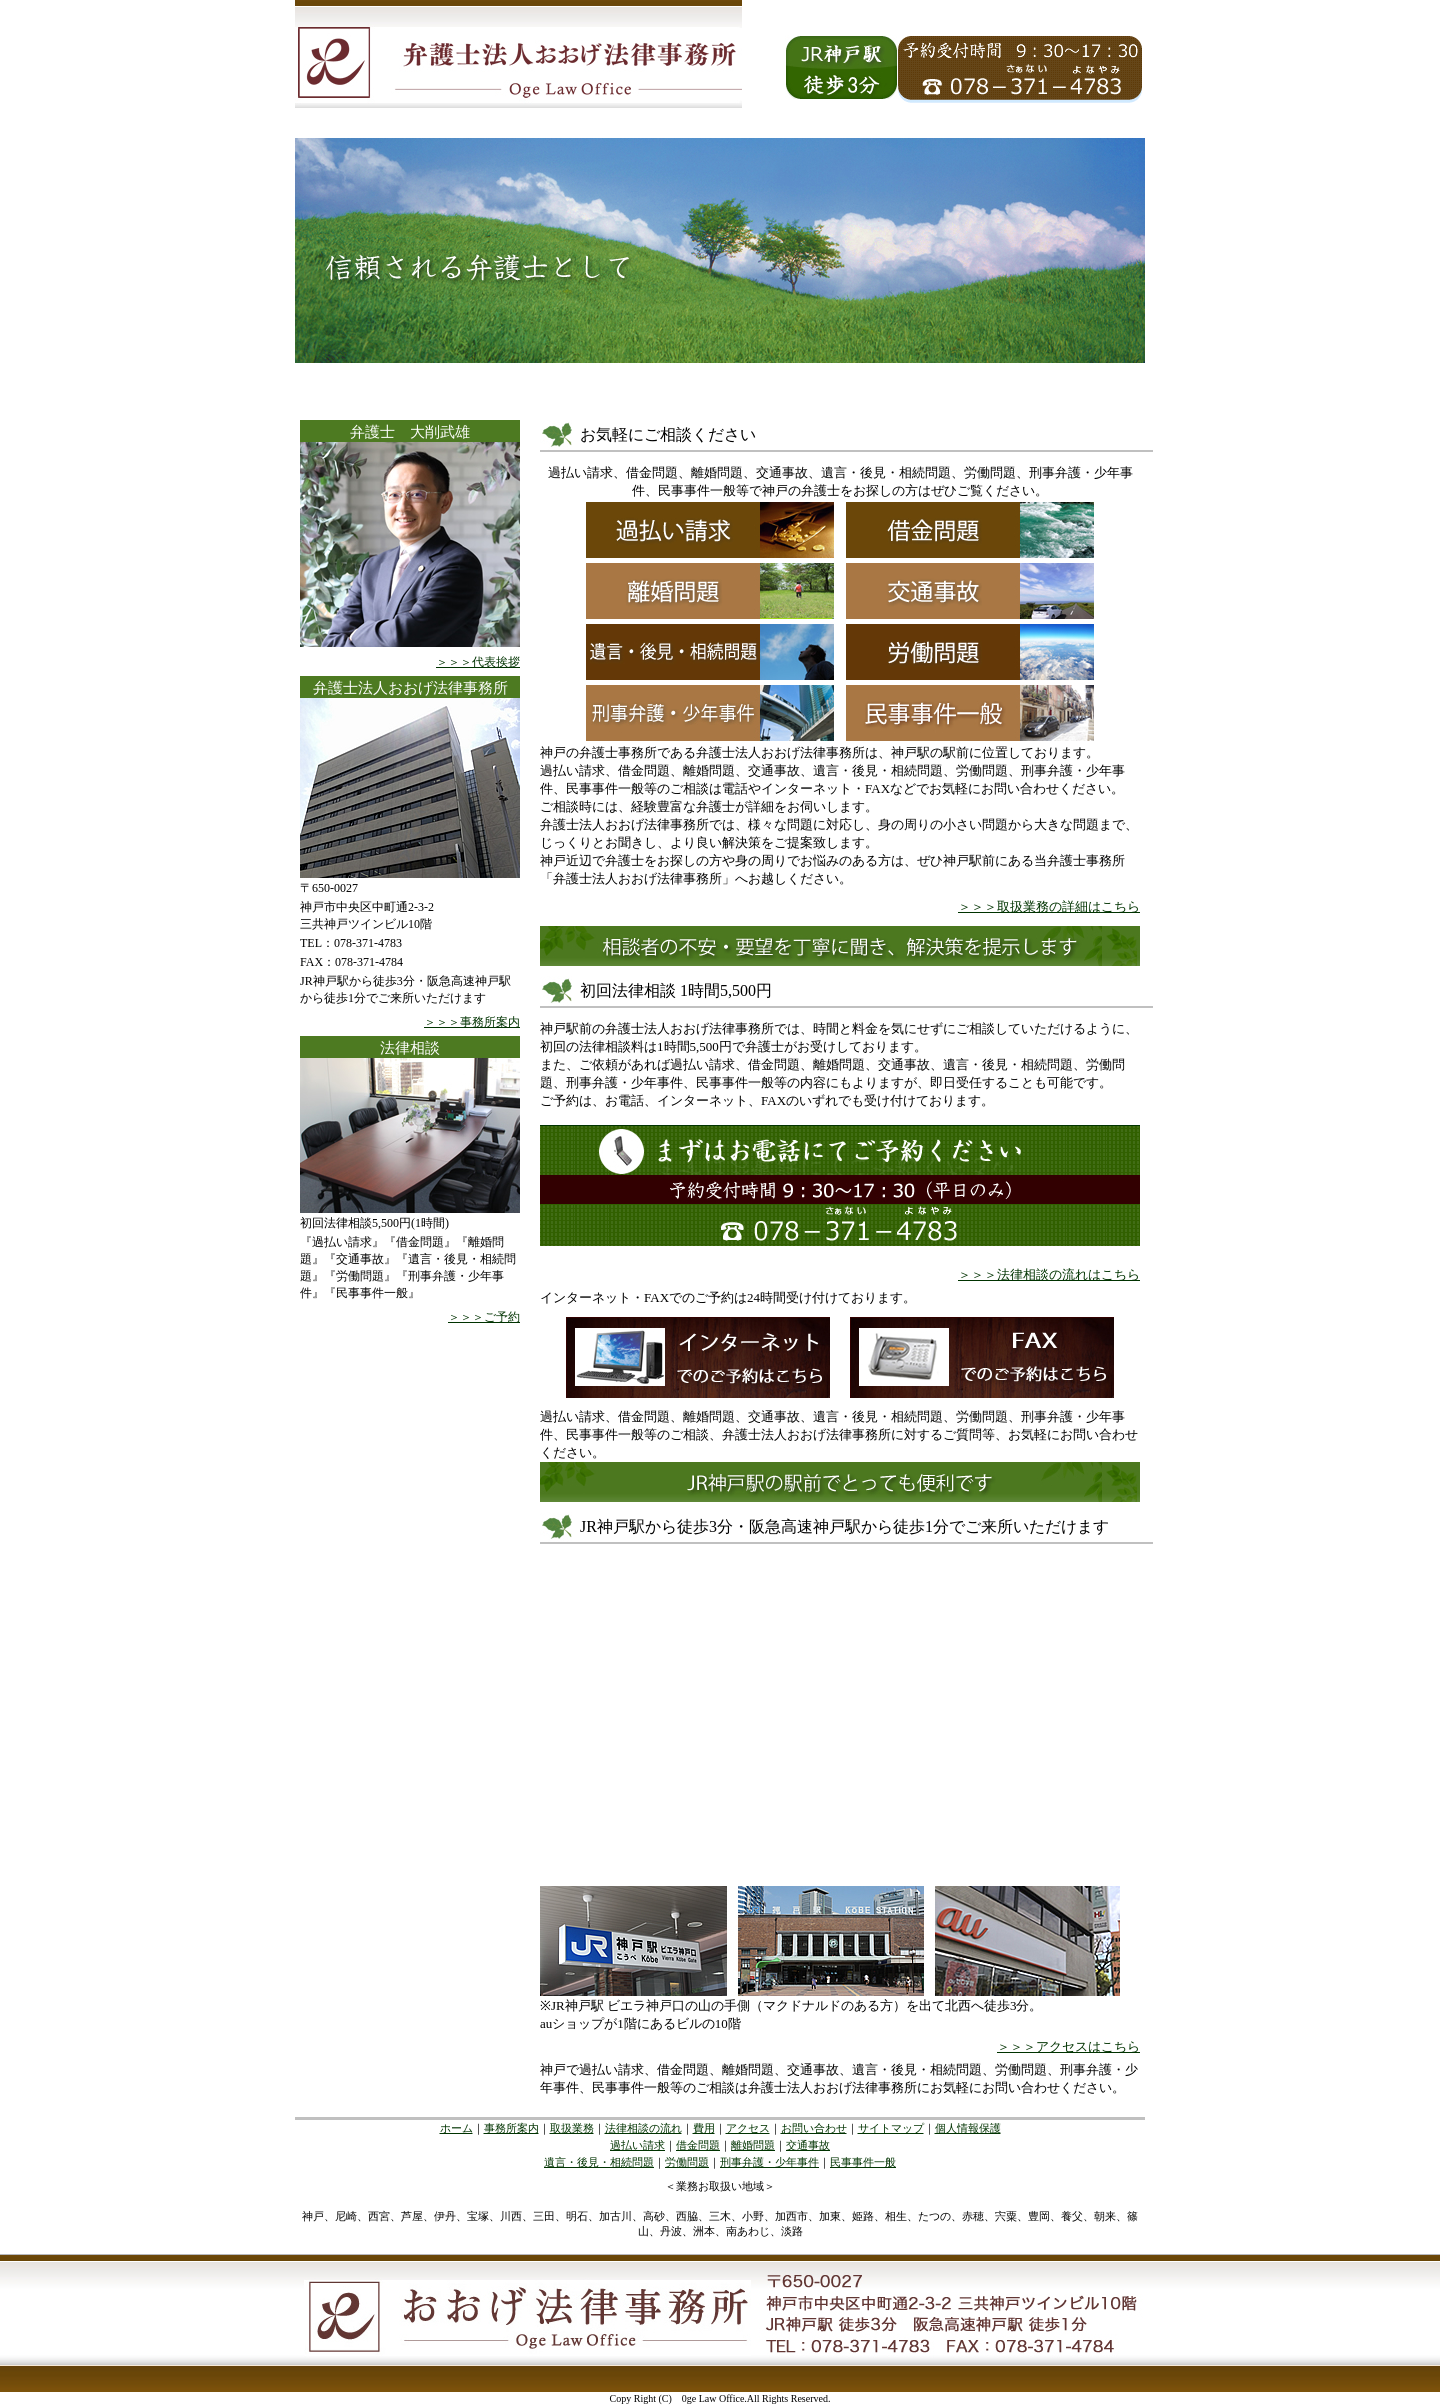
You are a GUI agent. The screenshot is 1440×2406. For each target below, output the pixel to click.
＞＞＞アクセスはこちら (1068, 2046)
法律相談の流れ (643, 2128)
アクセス (748, 2128)
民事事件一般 (863, 2162)
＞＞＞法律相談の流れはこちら (1049, 1274)
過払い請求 (637, 2145)
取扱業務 (572, 2128)
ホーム (456, 2128)
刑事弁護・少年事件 (769, 2162)
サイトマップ (891, 2128)
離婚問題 (753, 2145)
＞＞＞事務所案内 (472, 1022)
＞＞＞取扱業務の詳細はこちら (1049, 906)
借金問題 (698, 2145)
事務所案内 (511, 2128)
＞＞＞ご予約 (484, 1317)
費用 (704, 2128)
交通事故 (808, 2145)
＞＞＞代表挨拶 (478, 662)
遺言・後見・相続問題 (599, 2162)
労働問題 (687, 2162)
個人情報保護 (968, 2128)
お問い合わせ (814, 2128)
